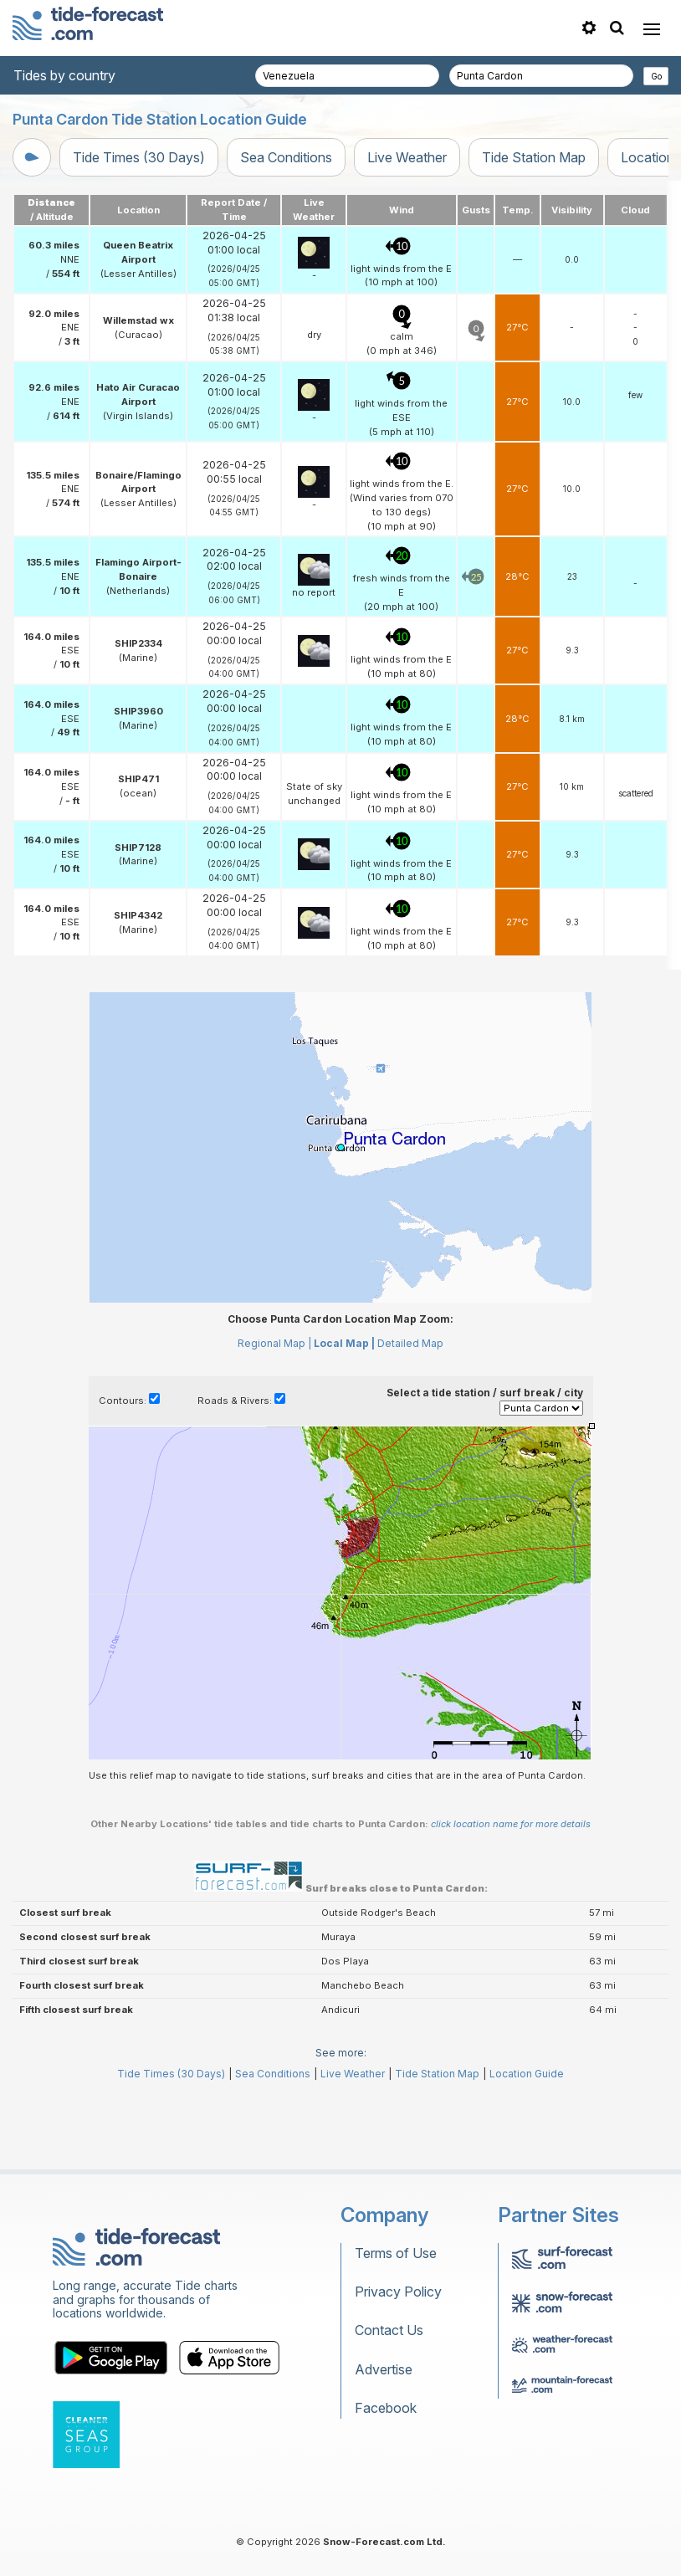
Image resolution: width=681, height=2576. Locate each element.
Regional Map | (274, 1418)
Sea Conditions (286, 157)
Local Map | (344, 1418)
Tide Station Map (534, 157)
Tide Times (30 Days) (139, 157)
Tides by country (64, 75)
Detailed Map (410, 1418)
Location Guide (526, 2149)
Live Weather (407, 157)
